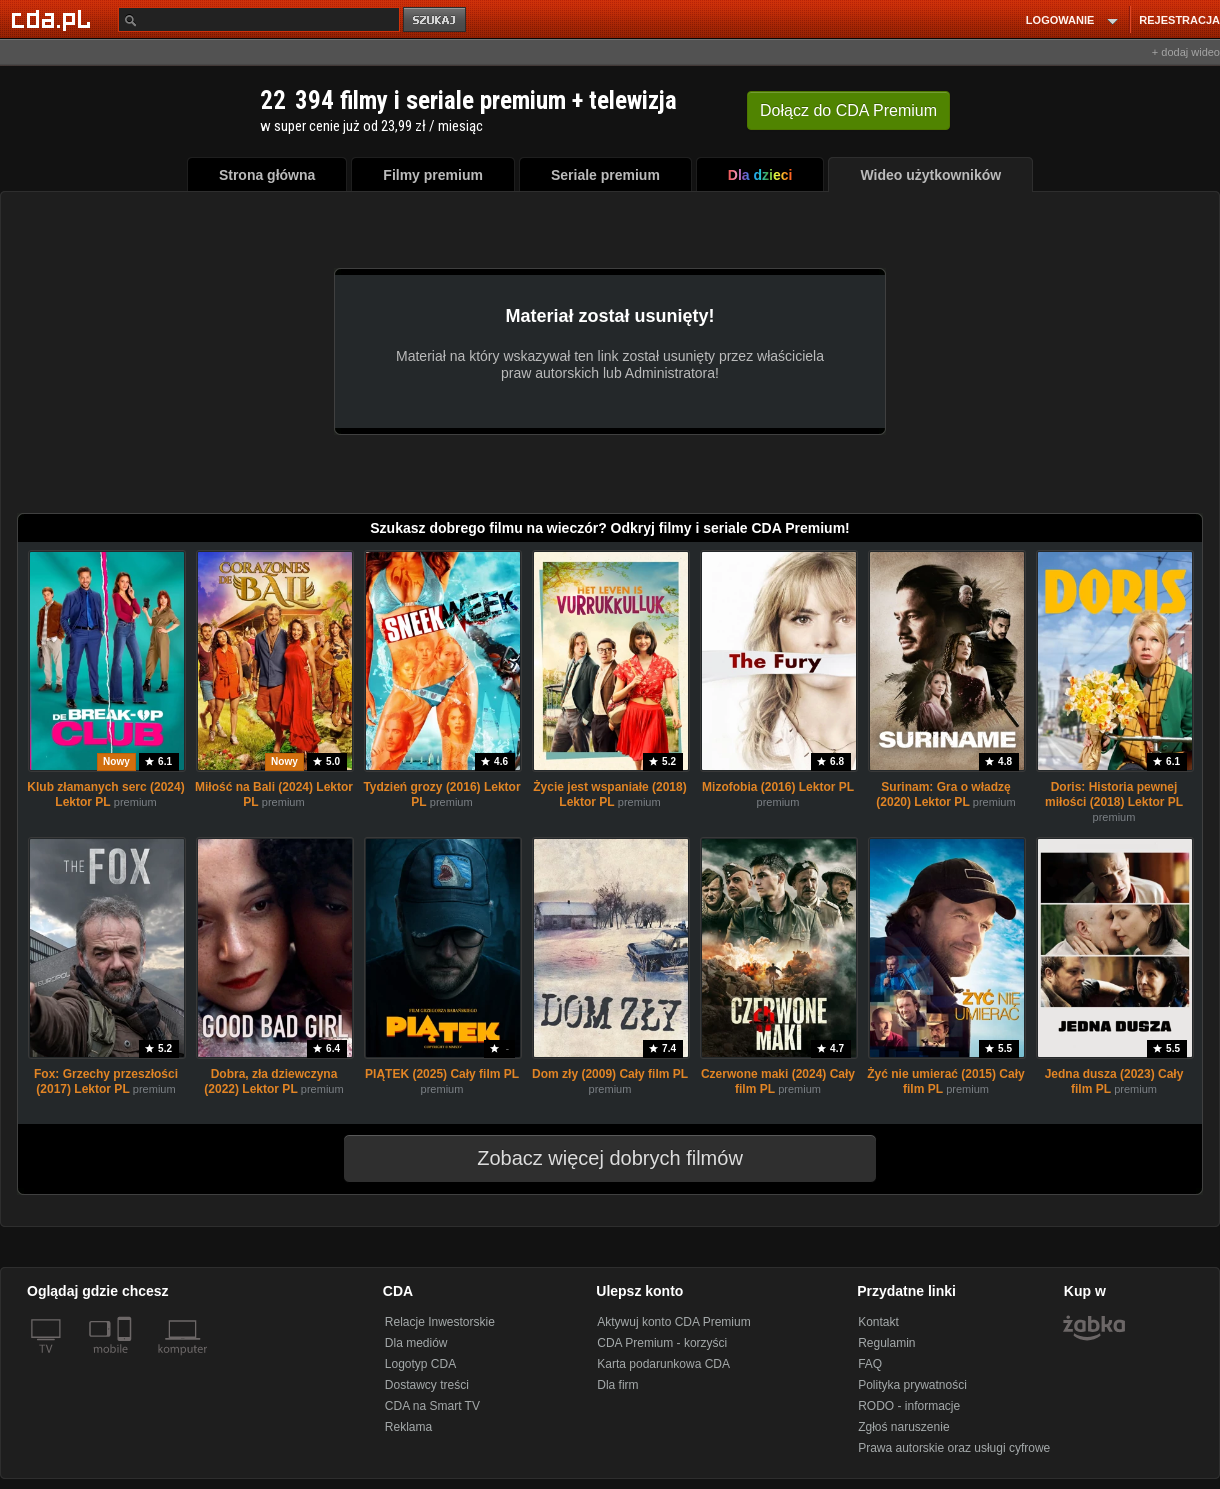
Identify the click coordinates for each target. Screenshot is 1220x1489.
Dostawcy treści (427, 1385)
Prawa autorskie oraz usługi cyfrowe (954, 1448)
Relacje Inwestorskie (440, 1322)
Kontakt (878, 1322)
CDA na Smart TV (432, 1406)
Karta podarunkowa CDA (663, 1364)
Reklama (408, 1427)
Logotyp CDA (420, 1364)
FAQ (870, 1364)
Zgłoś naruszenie (903, 1427)
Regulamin (886, 1343)
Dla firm (617, 1385)
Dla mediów (416, 1343)
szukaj (436, 20)
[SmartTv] (126, 1361)
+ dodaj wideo (1186, 52)
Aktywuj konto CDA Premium (673, 1322)
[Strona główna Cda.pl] (54, 19)
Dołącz (848, 110)
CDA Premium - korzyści (662, 1343)
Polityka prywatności (912, 1385)
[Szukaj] (259, 19)
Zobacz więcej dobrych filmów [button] (597, 1158)
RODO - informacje (909, 1406)
